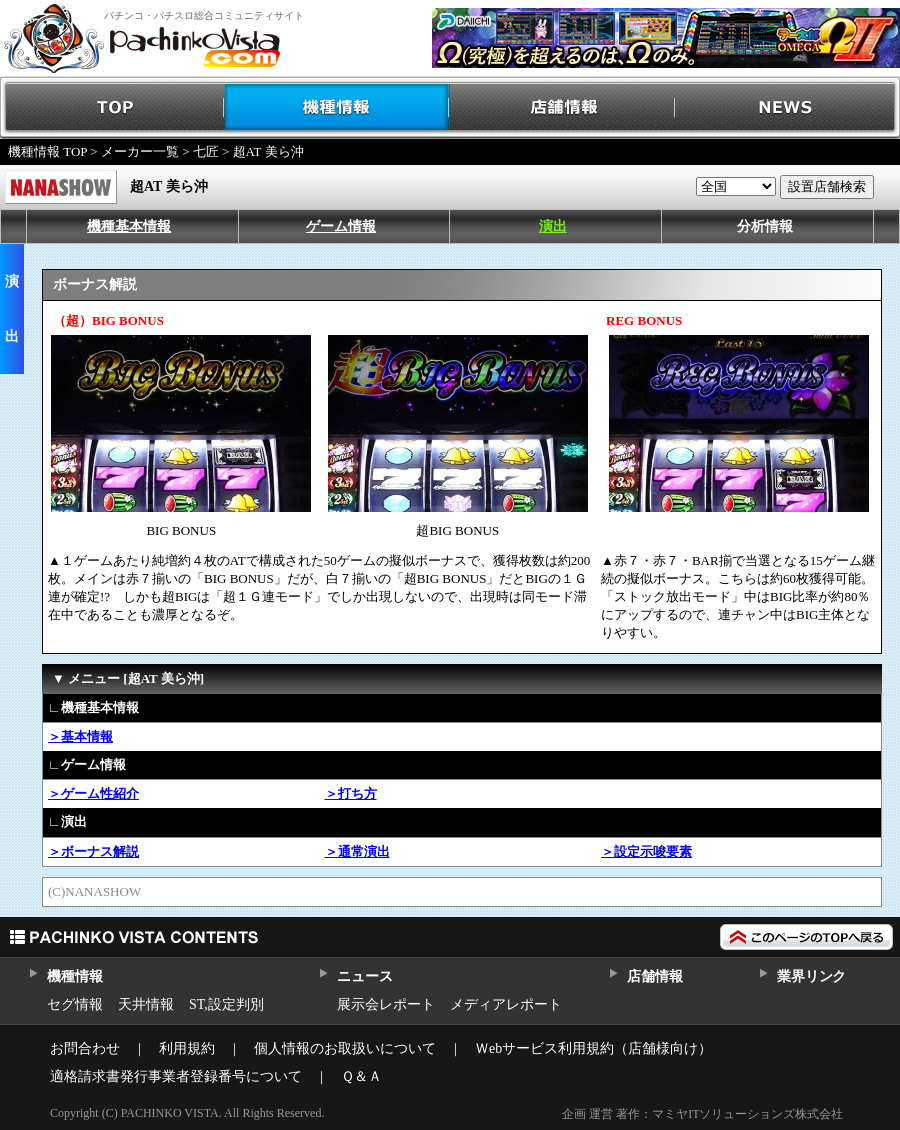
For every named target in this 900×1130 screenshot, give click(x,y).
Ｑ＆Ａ (361, 1076)
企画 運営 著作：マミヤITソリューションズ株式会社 (702, 1114)
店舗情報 (562, 107)
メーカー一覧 (140, 151)
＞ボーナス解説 (93, 851)
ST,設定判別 (226, 1004)
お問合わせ (85, 1048)
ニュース (364, 976)
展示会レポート (386, 1004)
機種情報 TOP (47, 151)
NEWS (787, 107)
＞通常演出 (357, 851)
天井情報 (146, 1004)
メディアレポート (506, 1004)
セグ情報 (75, 1004)
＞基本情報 (80, 736)
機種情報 (337, 107)
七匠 (206, 151)
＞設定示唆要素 (646, 851)
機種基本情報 (129, 226)
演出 (553, 226)
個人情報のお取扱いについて (345, 1048)
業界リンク (811, 976)
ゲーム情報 (341, 226)
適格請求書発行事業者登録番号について (176, 1076)
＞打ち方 (351, 793)
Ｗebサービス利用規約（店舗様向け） (593, 1048)
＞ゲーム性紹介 (93, 793)
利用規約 (187, 1048)
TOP (112, 107)
